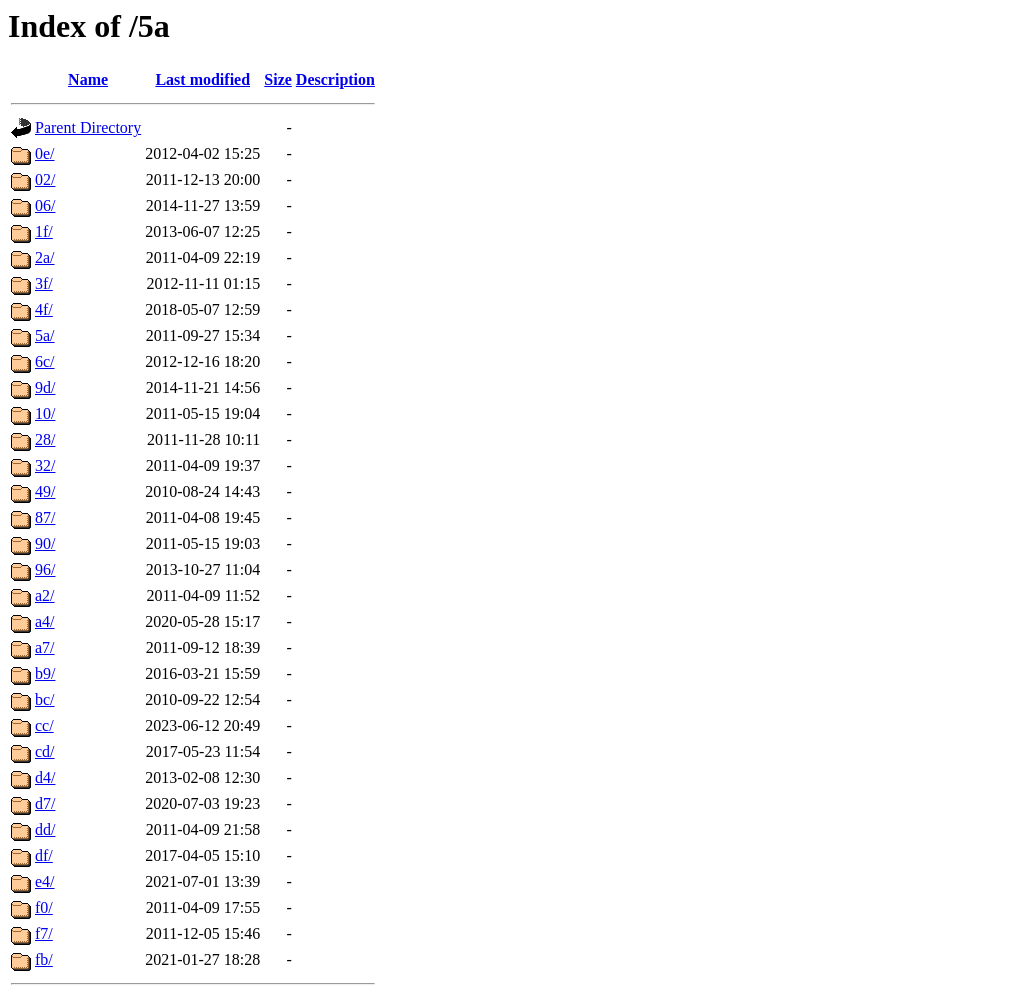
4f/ (44, 309)
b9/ (45, 673)
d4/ (45, 777)
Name (88, 79)
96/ (45, 569)
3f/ (44, 283)
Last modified (202, 79)
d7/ (45, 803)
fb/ (44, 959)
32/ (45, 465)
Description (335, 79)
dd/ (45, 829)
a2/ (45, 595)
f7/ (44, 933)
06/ (45, 205)
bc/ (45, 699)
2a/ (45, 257)
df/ (44, 855)
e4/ (45, 881)
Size (278, 79)
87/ (45, 517)
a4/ (45, 621)
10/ (45, 413)
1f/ (44, 231)
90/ (45, 543)
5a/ (45, 335)
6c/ (45, 361)
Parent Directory (88, 127)
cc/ (44, 725)
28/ (45, 439)
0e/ (45, 153)
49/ (45, 491)
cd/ (45, 751)
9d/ (45, 387)
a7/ (45, 647)
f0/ (44, 907)
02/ (45, 179)
